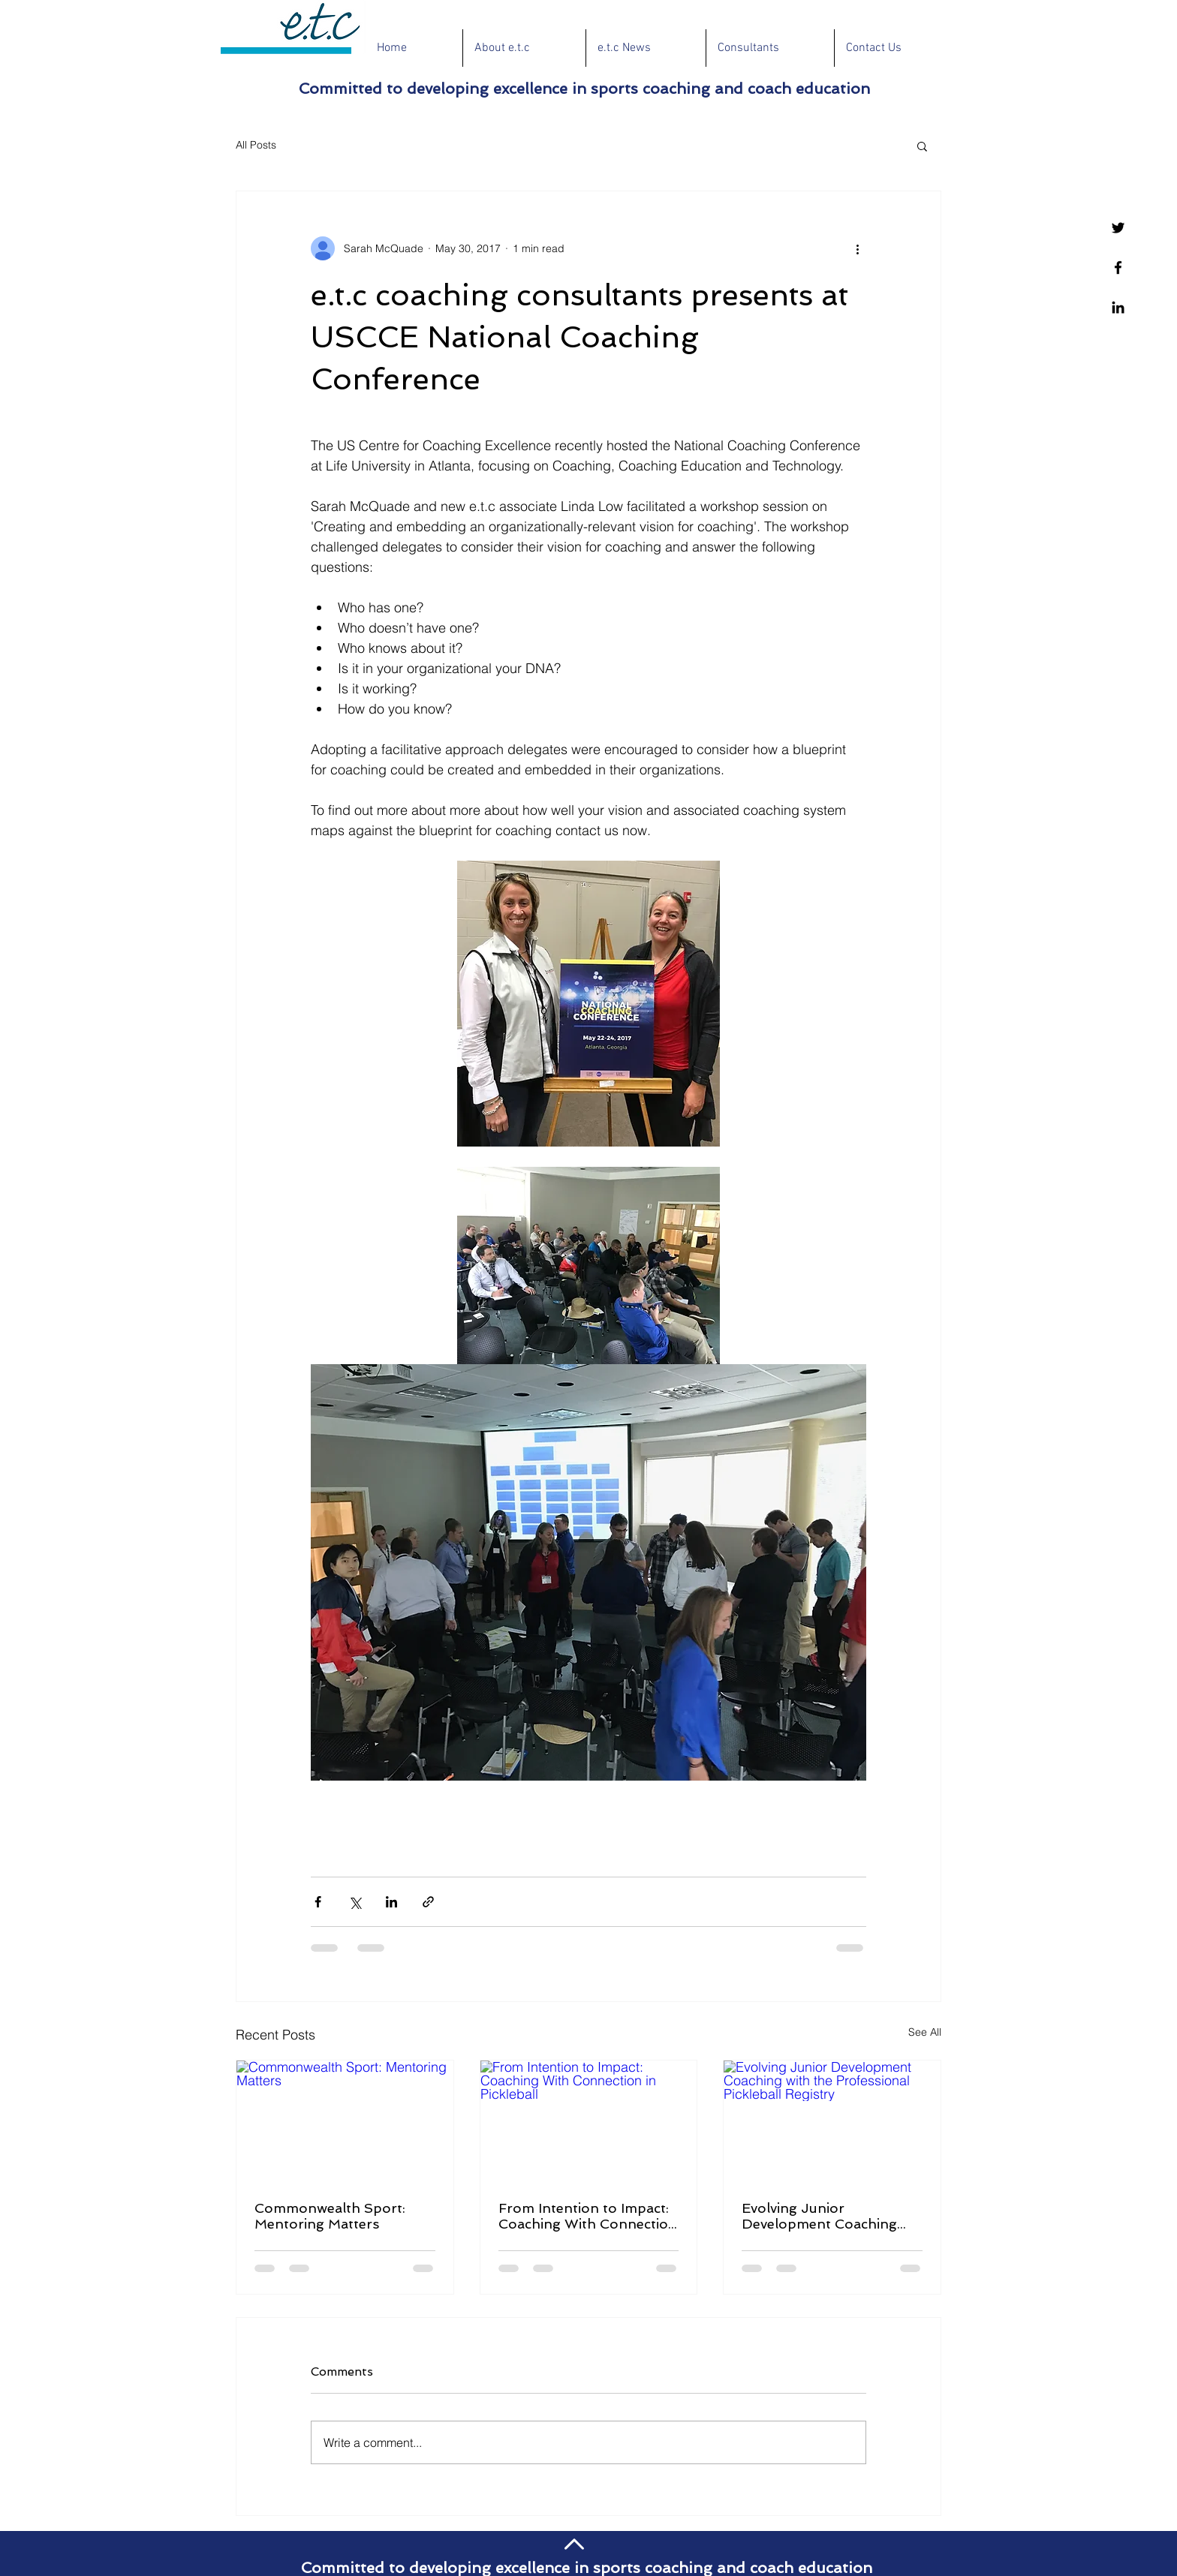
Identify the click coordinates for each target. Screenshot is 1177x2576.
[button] (922, 146)
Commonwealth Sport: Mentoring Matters (329, 2216)
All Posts (256, 145)
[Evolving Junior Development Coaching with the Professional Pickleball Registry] (832, 2121)
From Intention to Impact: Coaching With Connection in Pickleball (587, 2216)
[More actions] (857, 248)
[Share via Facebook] (318, 1902)
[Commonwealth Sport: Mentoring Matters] (344, 2121)
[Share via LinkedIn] (391, 1902)
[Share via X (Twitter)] (355, 1902)
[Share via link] (428, 1902)
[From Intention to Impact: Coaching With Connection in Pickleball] (588, 2121)
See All (924, 2032)
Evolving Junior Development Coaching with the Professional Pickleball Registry (819, 2216)
